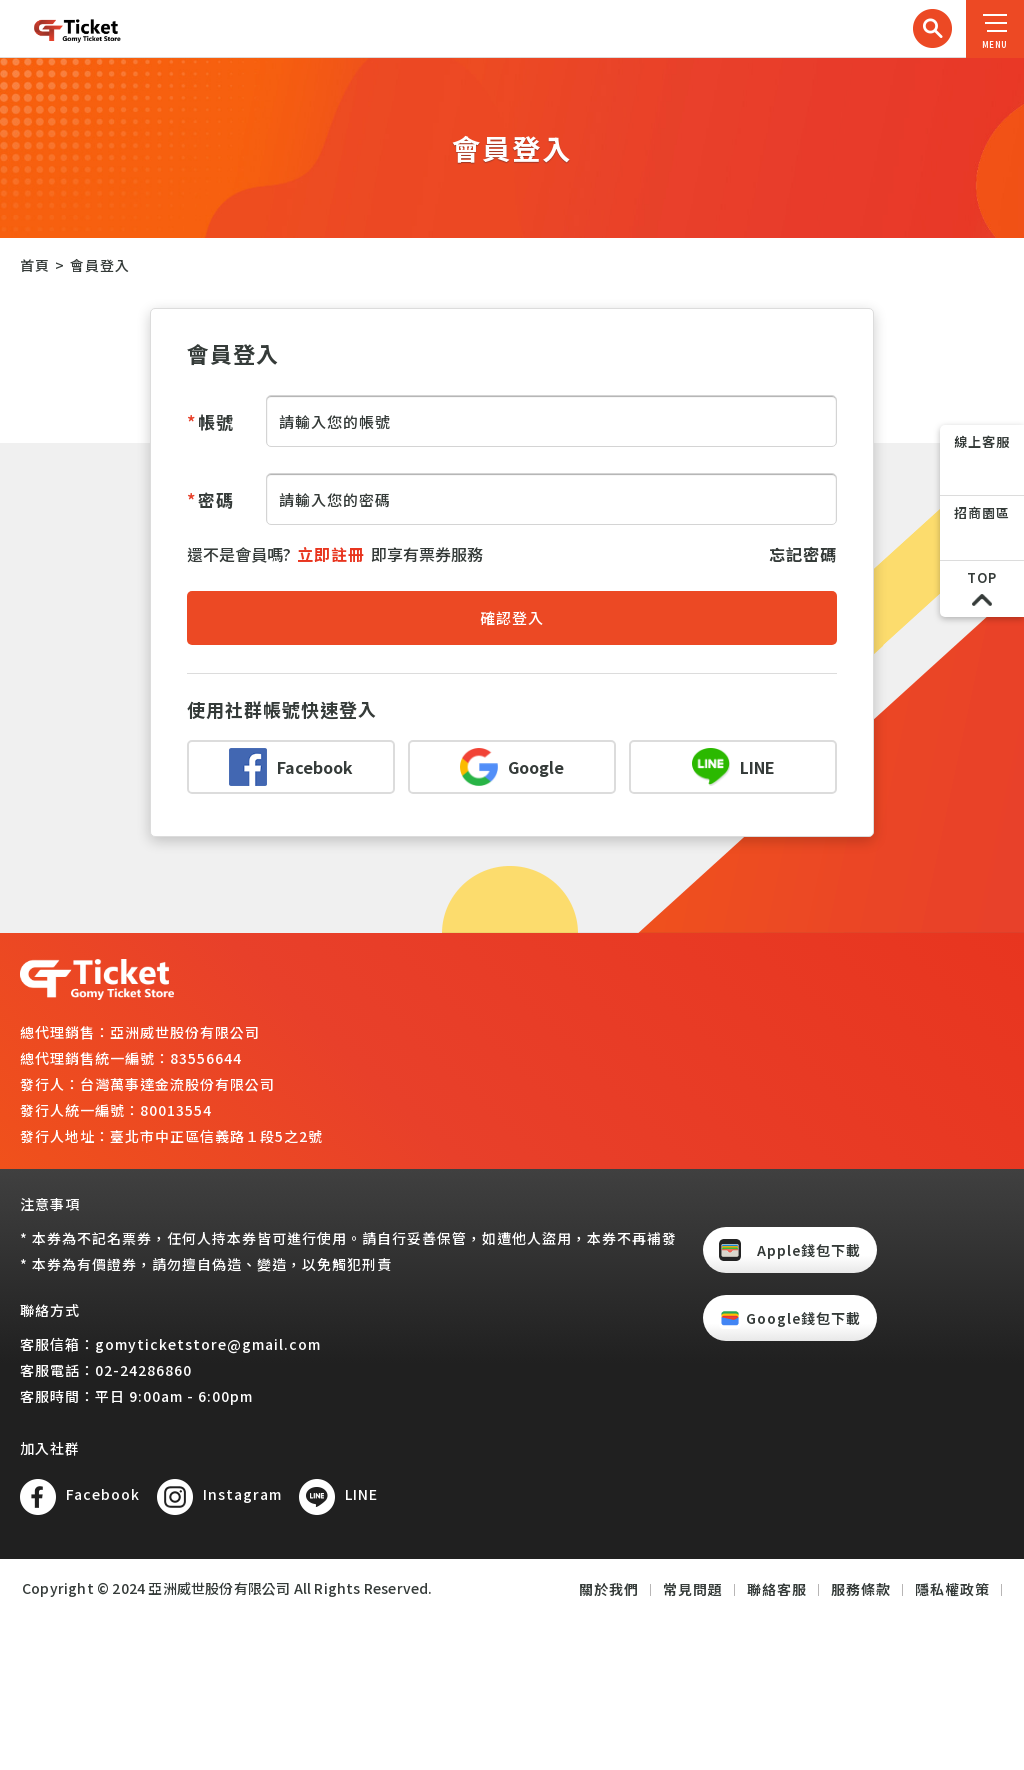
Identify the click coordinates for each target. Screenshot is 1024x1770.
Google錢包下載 (803, 1318)
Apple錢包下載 (809, 1250)
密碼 (210, 499)
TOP (982, 577)
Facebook (103, 1494)
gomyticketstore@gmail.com (208, 1344)
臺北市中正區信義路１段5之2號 (216, 1136)
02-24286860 (143, 1370)
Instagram (242, 1494)
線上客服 (982, 441)
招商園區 (982, 512)
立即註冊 (331, 554)
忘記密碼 (803, 554)
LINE (361, 1494)
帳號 (210, 421)
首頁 (35, 265)
